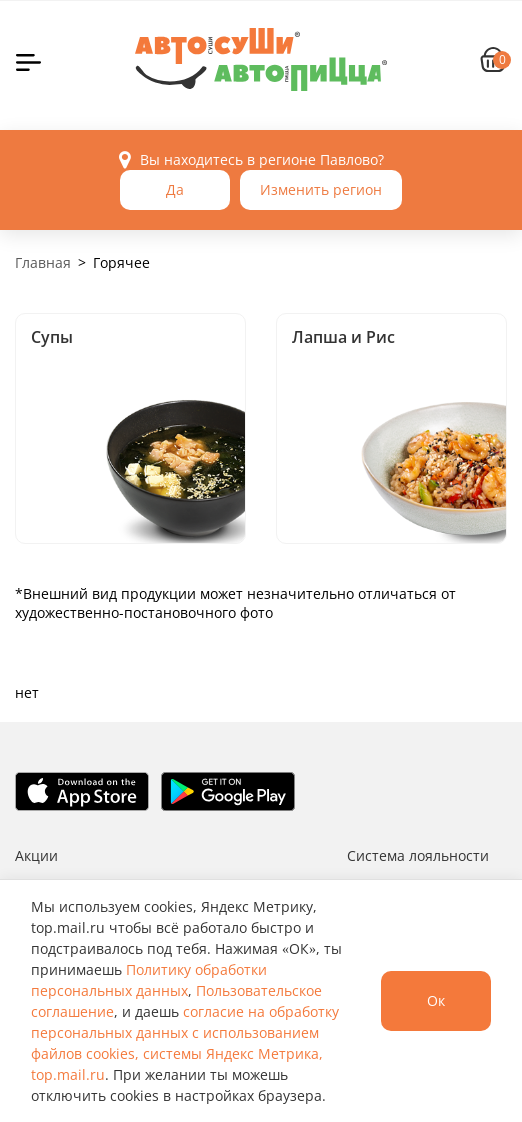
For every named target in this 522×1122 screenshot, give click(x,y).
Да (175, 189)
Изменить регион (321, 189)
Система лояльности (418, 855)
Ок (436, 1000)
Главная (43, 262)
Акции (36, 855)
